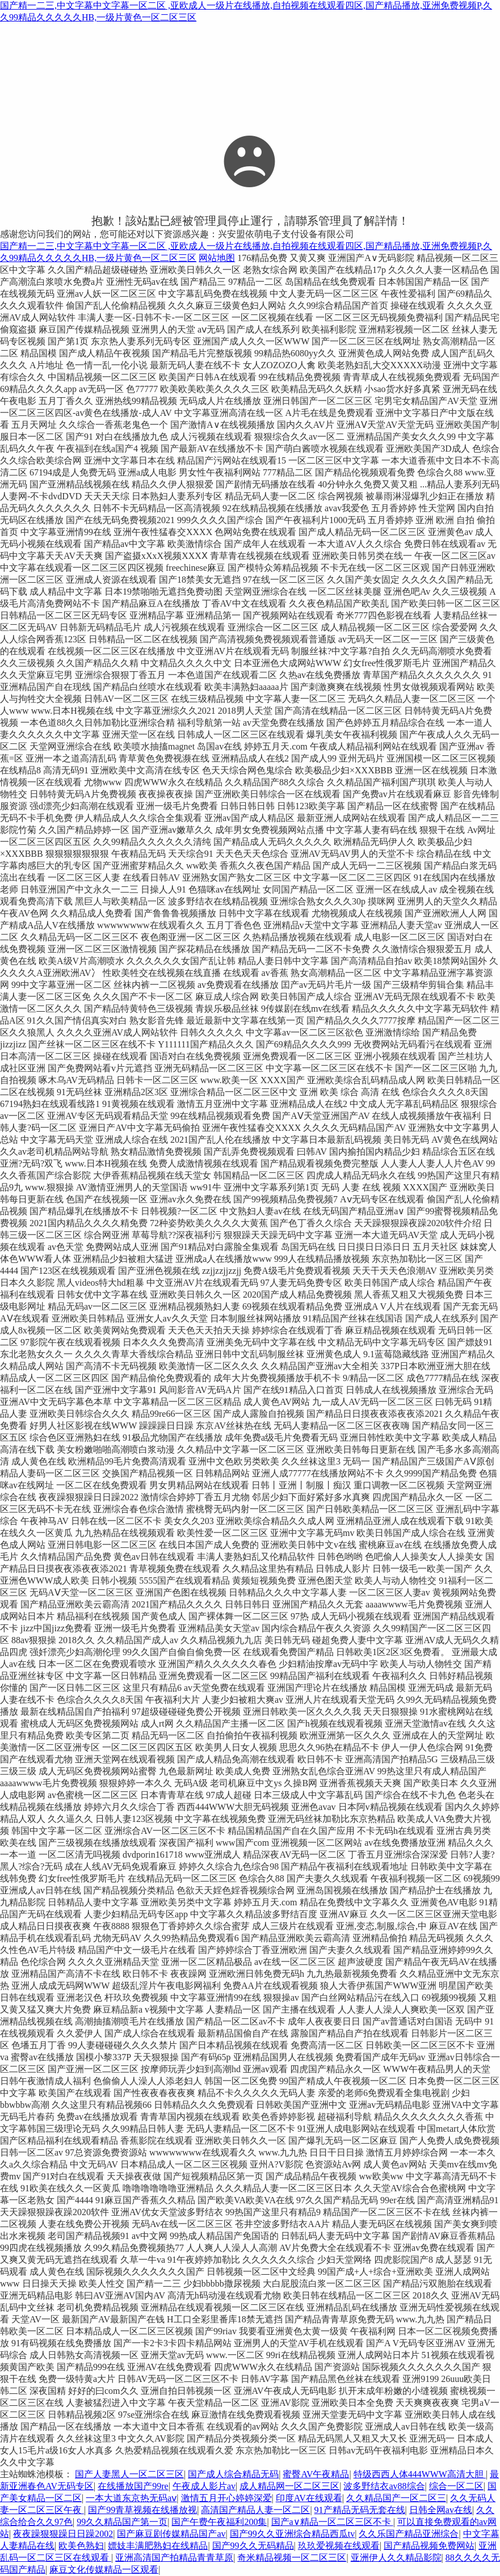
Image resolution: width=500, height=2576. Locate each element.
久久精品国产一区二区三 (396, 2498)
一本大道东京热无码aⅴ (131, 2498)
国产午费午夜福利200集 (219, 2522)
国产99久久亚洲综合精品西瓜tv (292, 2534)
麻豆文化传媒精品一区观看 (103, 2569)
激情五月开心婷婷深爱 (226, 2498)
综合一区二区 (456, 2486)
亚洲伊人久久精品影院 (396, 2557)
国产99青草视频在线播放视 (142, 2510)
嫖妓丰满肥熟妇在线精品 (158, 2545)
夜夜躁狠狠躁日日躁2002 (63, 2534)
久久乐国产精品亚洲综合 (409, 2534)
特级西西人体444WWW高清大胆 (420, 2474)
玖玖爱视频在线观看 (339, 2545)
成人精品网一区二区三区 (289, 2486)
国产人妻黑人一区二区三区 (129, 2474)
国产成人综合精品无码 (233, 2474)
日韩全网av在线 (440, 2510)
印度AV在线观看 (309, 2498)
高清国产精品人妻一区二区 (255, 2510)
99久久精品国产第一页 (122, 2522)
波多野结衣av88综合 (384, 2486)
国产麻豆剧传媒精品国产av (171, 2534)
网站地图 (217, 258)
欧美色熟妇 (81, 2545)
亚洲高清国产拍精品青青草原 (174, 2557)
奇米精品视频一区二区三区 (291, 2557)
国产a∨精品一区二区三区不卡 (332, 2522)
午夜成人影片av (204, 2486)
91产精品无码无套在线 (359, 2510)
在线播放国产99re (133, 2486)
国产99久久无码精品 (253, 2545)
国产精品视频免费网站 (429, 2545)
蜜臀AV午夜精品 (316, 2474)
